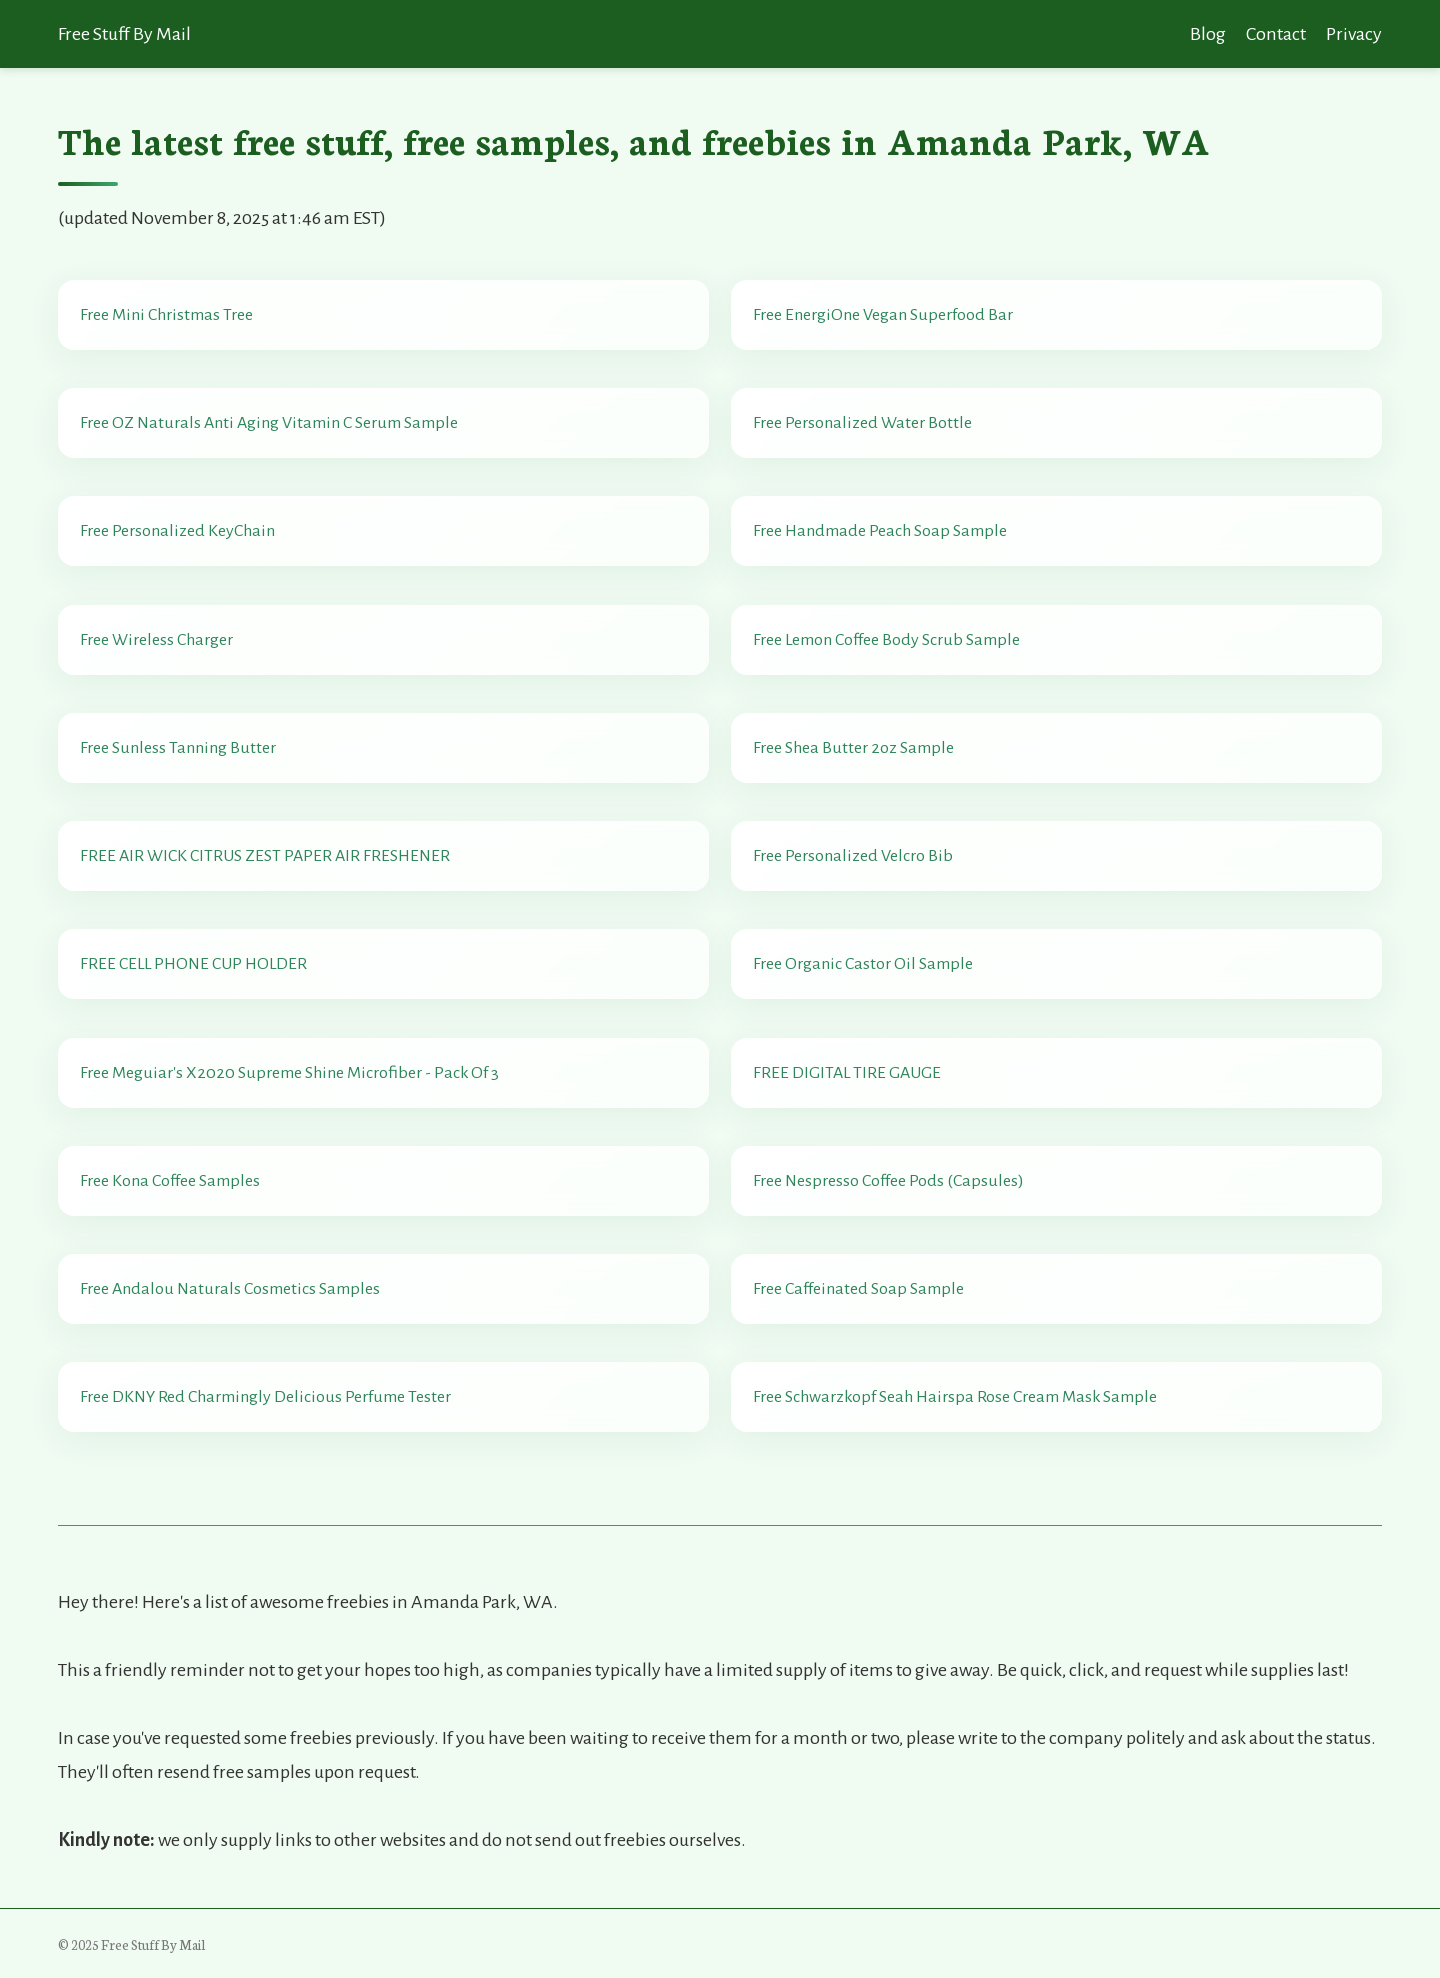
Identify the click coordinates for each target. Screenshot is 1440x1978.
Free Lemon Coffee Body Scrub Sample (886, 640)
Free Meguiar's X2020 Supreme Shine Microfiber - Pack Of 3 (289, 1073)
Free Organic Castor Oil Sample (863, 964)
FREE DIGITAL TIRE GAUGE (847, 1073)
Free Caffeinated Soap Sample (858, 1289)
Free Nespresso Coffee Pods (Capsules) (888, 1181)
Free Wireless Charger (156, 640)
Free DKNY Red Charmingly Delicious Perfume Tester (265, 1397)
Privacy (1354, 34)
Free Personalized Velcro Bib (853, 856)
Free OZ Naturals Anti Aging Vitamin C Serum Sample (269, 423)
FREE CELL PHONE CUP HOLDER (193, 964)
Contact (1276, 34)
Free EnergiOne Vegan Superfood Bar (883, 315)
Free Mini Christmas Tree (166, 315)
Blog (1208, 34)
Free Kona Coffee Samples (170, 1181)
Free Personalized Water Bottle (862, 423)
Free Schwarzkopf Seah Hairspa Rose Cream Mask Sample (955, 1397)
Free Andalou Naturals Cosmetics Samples (230, 1289)
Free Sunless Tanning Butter (178, 748)
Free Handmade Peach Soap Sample (880, 531)
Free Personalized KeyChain (177, 531)
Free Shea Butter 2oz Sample (853, 748)
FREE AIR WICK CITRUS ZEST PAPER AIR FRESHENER (265, 856)
